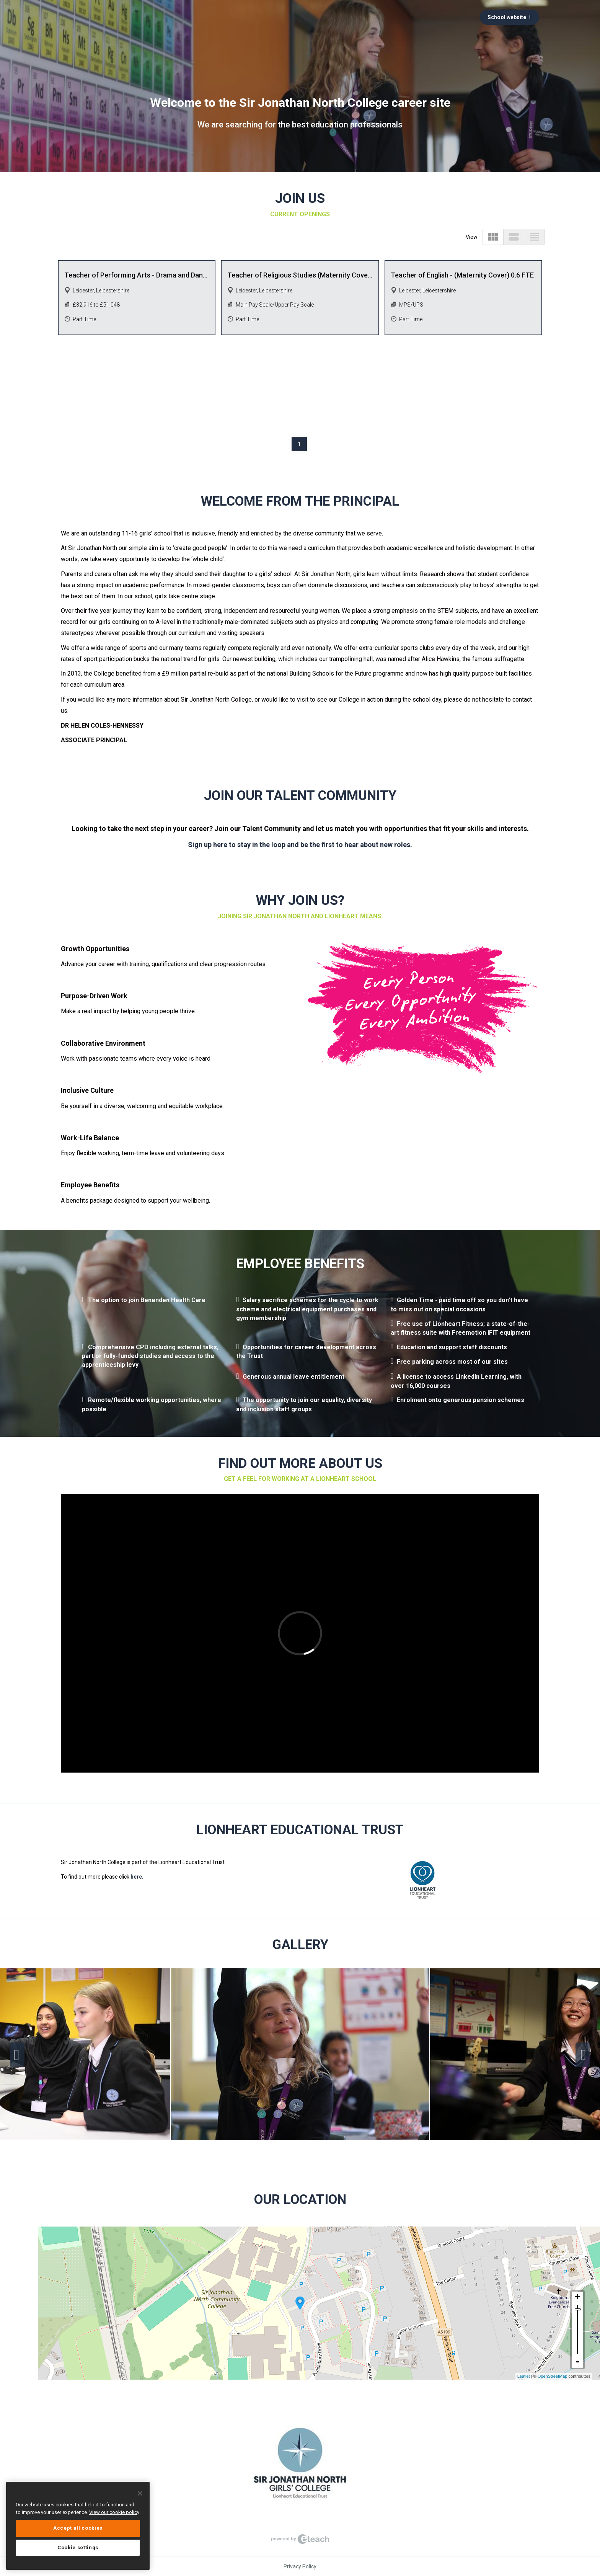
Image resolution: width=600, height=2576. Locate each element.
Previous (17, 2055)
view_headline (534, 236)
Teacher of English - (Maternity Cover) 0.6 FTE (462, 275)
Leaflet (523, 2376)
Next (582, 2055)
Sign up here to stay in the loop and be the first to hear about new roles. (300, 845)
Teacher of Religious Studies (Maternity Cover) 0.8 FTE (300, 275)
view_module (493, 236)
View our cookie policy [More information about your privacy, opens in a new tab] (114, 2512)
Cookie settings (77, 2547)
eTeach (300, 2539)
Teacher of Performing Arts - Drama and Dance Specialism (137, 275)
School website (510, 17)
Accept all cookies (78, 2528)
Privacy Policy (300, 2566)
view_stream (513, 236)
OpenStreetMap (552, 2376)
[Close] (140, 2493)
